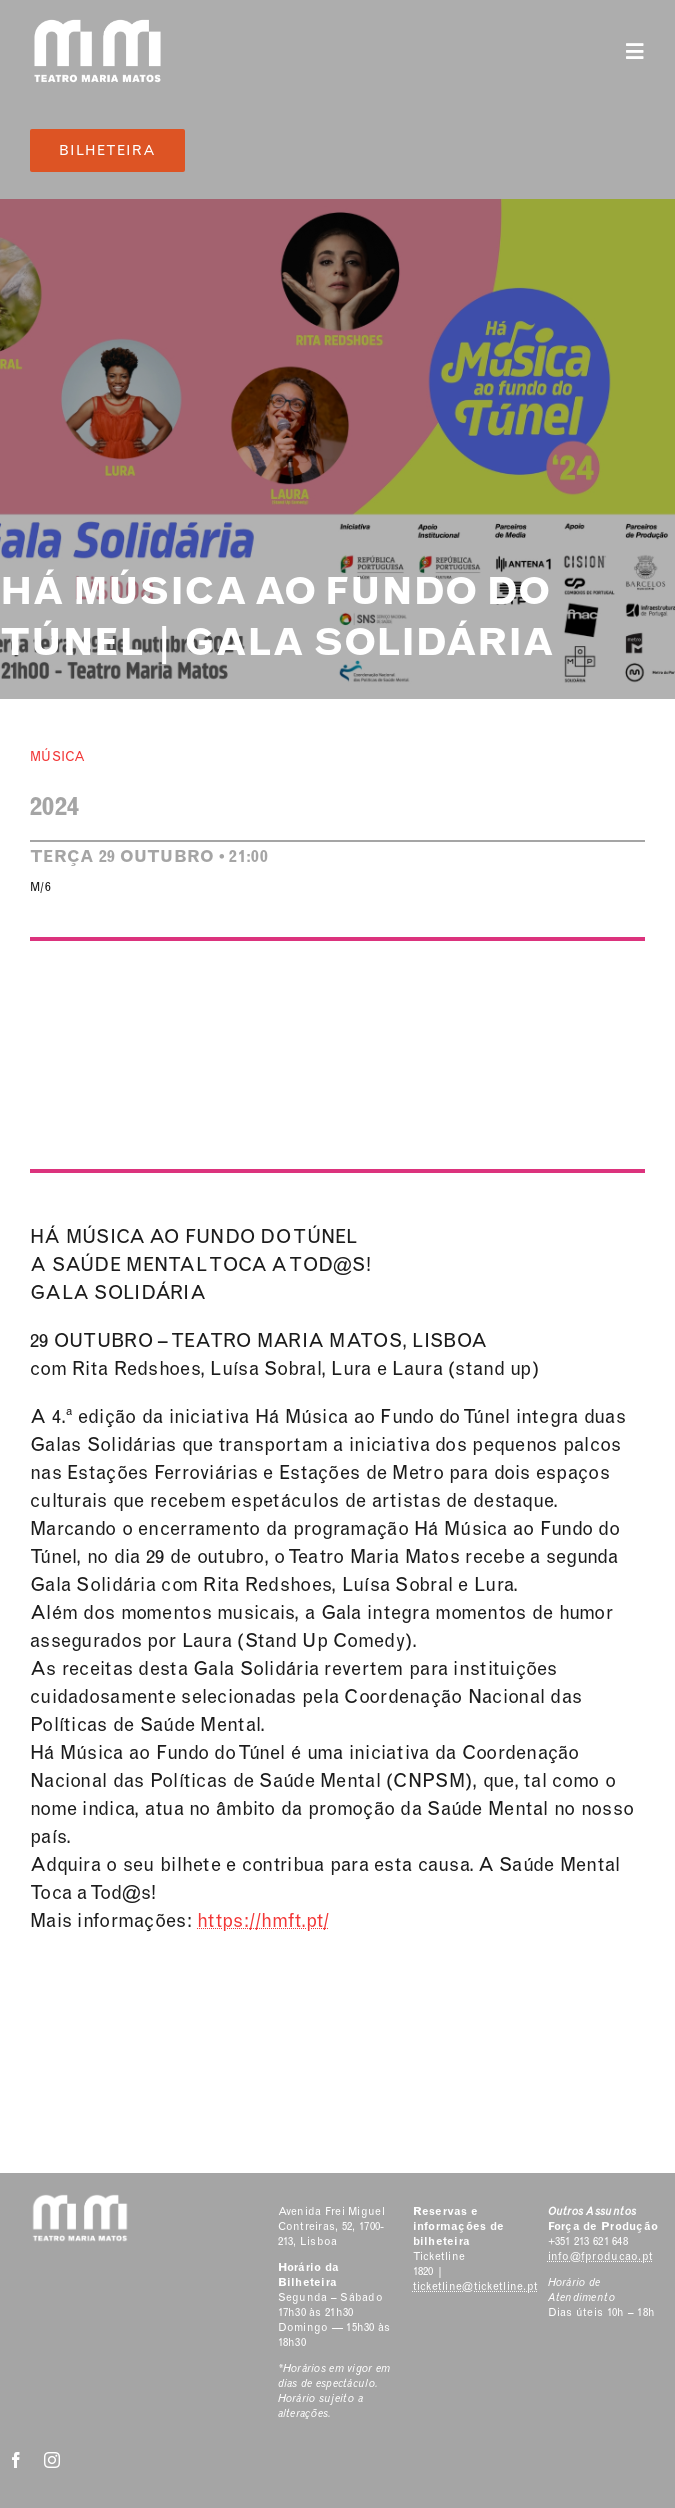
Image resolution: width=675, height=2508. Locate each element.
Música (58, 756)
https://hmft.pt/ (263, 1920)
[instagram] (52, 2460)
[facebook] (16, 2460)
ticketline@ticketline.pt (476, 2286)
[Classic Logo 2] (97, 26)
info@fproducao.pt (601, 2256)
